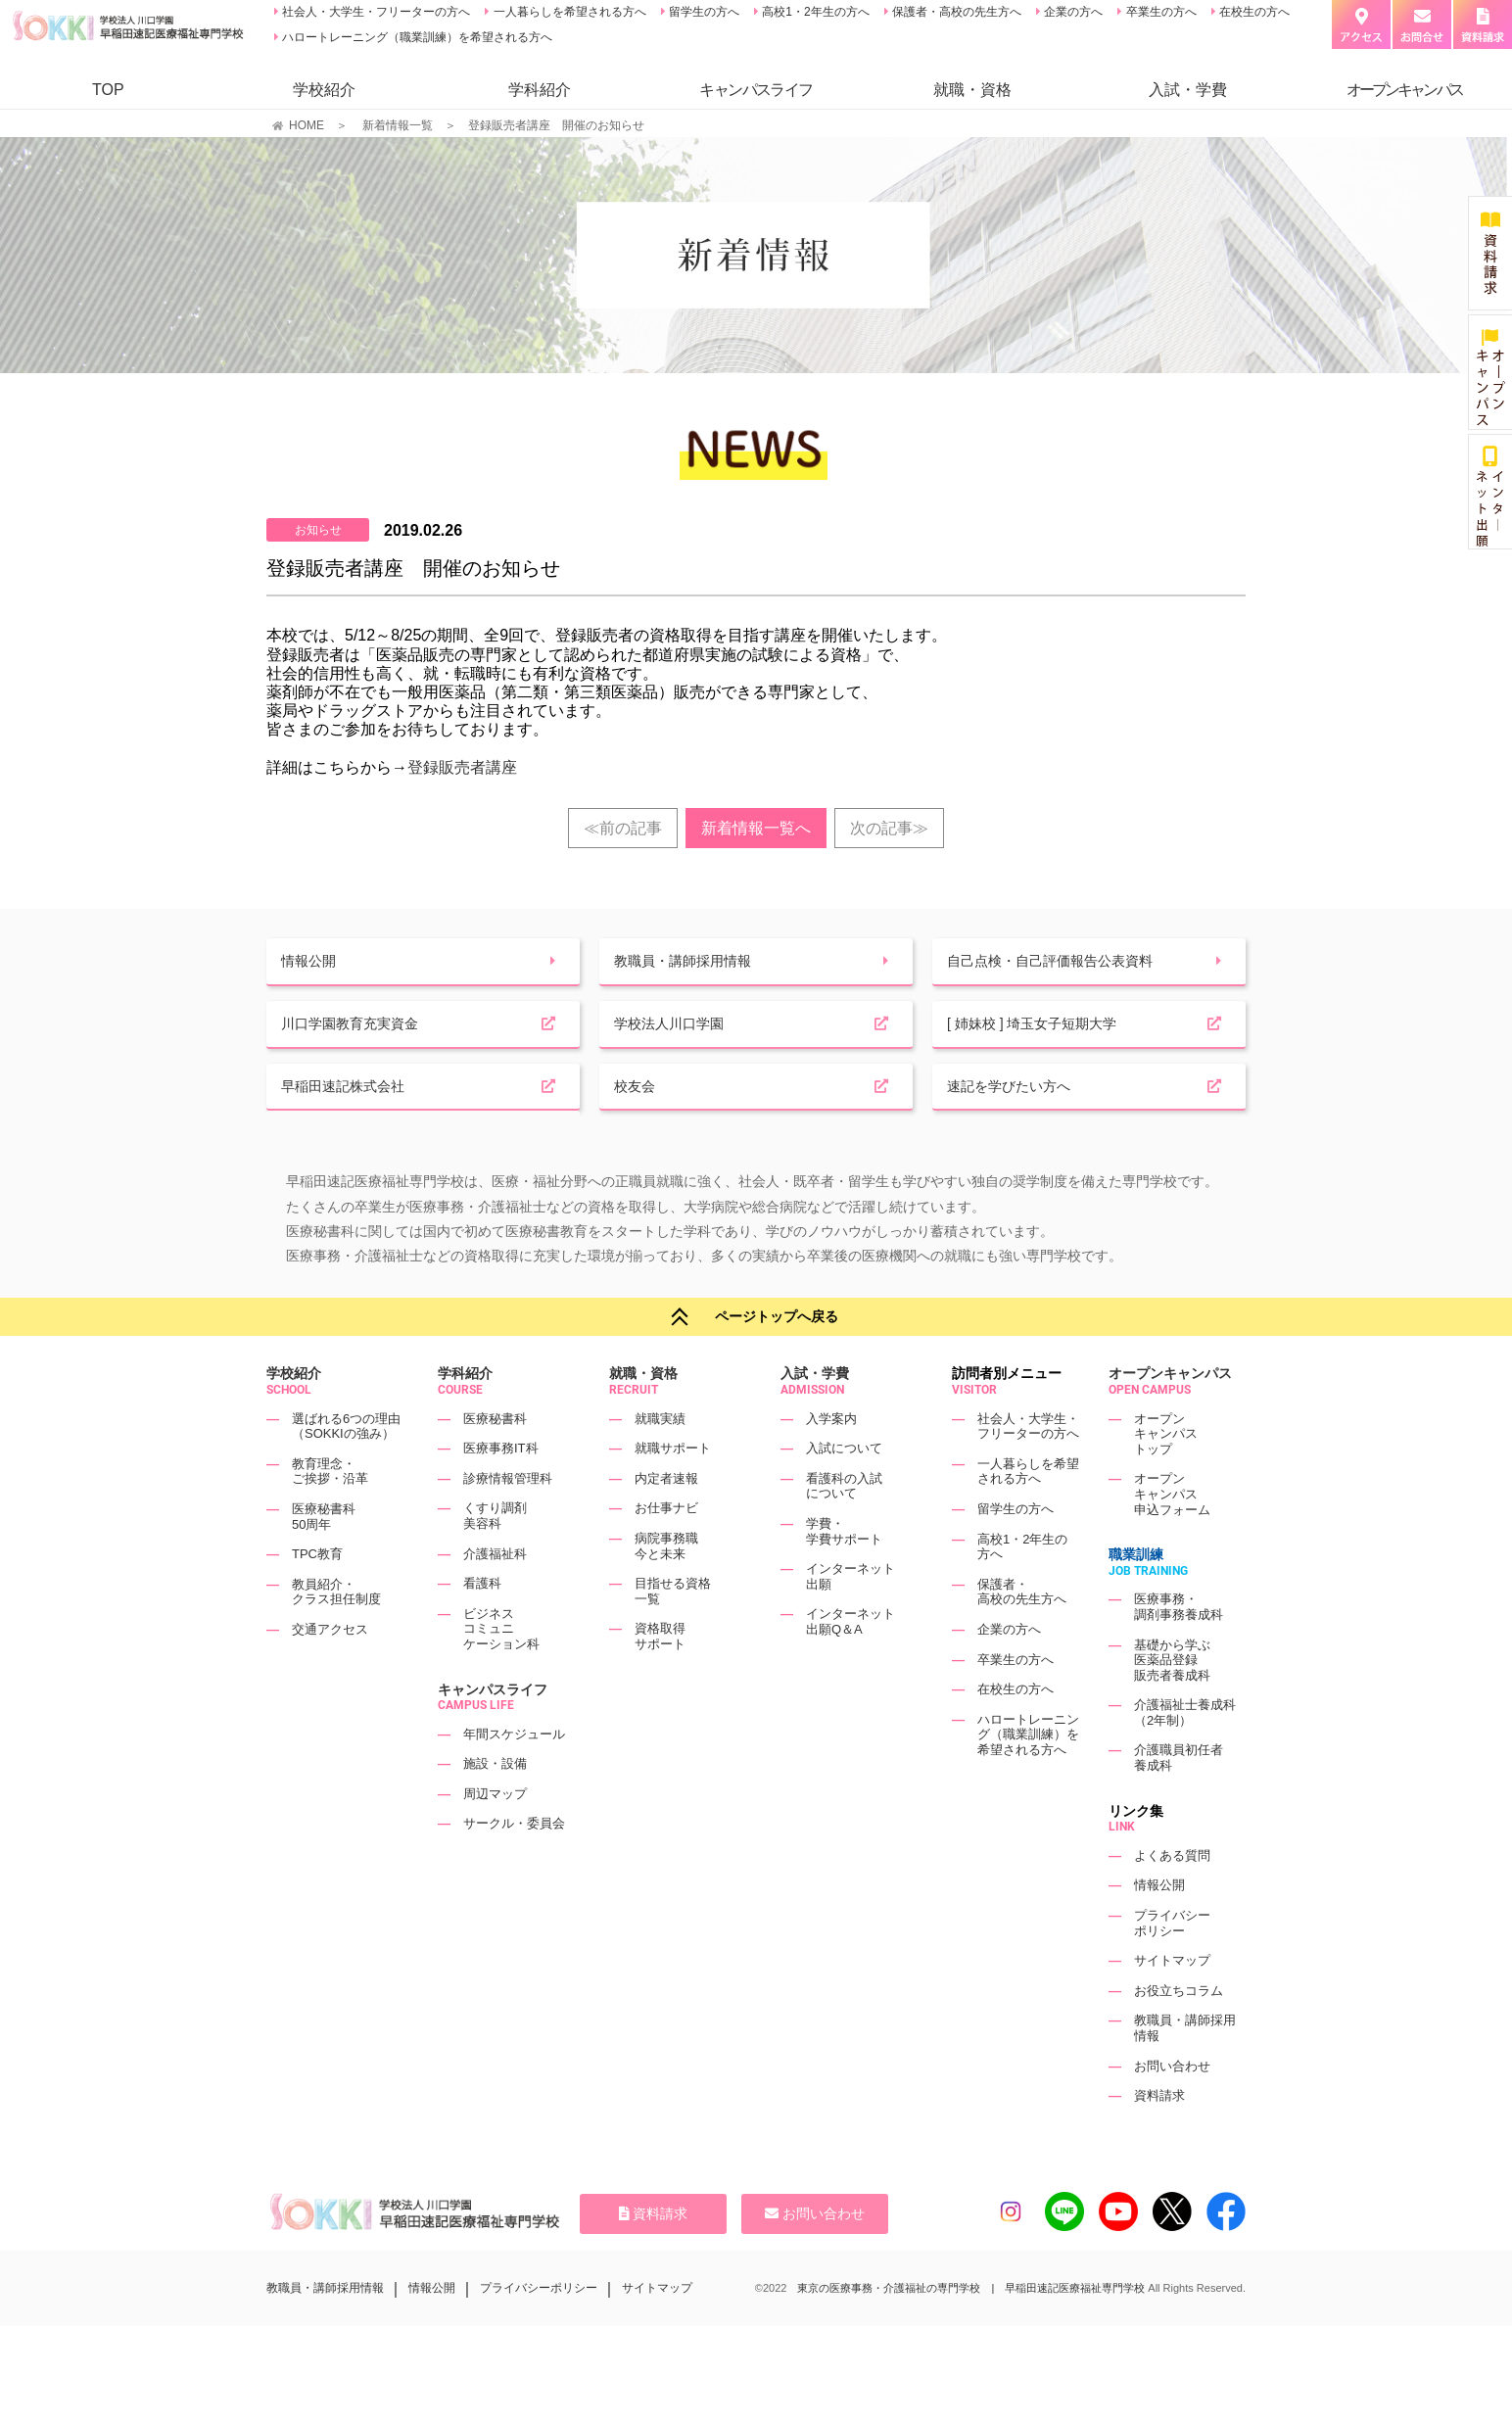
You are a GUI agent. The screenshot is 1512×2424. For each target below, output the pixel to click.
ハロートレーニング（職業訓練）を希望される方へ (415, 37)
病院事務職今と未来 (666, 1588)
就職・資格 (972, 89)
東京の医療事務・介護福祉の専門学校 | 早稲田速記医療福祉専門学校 (971, 2330)
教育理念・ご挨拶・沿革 (330, 1513)
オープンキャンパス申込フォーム (1172, 1535)
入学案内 (831, 1459)
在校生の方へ (1253, 12)
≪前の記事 (623, 828)
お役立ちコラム (1178, 2032)
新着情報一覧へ (756, 828)
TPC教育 (317, 1596)
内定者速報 (666, 1520)
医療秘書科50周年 (323, 1559)
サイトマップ (1172, 2002)
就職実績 (660, 1459)
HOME (306, 125)
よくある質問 (1172, 1897)
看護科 (482, 1625)
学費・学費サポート (844, 1573)
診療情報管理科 (507, 1520)
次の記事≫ (889, 828)
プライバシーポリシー (1172, 1965)
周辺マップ (495, 1836)
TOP (108, 89)
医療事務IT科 (501, 1490)
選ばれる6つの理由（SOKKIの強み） (346, 1467)
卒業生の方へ (1159, 12)
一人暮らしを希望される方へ (567, 12)
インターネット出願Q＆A (850, 1663)
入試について (844, 1490)
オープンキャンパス (1170, 1415)
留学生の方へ (702, 12)
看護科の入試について (844, 1528)
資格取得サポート (660, 1678)
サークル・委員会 (514, 1865)
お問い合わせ (1172, 2108)
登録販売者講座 (462, 767)
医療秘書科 (495, 1459)
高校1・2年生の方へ (814, 12)
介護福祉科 (495, 1595)
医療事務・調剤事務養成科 (1178, 1649)
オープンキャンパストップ (1166, 1474)
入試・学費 (1188, 89)
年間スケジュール (514, 1776)
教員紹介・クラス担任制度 (336, 1634)
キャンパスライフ (492, 1730)
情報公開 (1159, 1927)
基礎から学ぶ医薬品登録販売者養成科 (1172, 1701)
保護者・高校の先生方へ (955, 12)
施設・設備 (495, 1805)
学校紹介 (324, 89)
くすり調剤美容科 (495, 1558)
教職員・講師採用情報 (325, 2330)
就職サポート (673, 1490)
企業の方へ (1072, 12)
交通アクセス (330, 1671)
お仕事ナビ (666, 1550)
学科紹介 (539, 89)
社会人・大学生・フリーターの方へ (374, 12)
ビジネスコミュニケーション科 (501, 1670)
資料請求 (1159, 2137)
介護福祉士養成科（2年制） (1185, 1754)
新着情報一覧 (397, 125)
